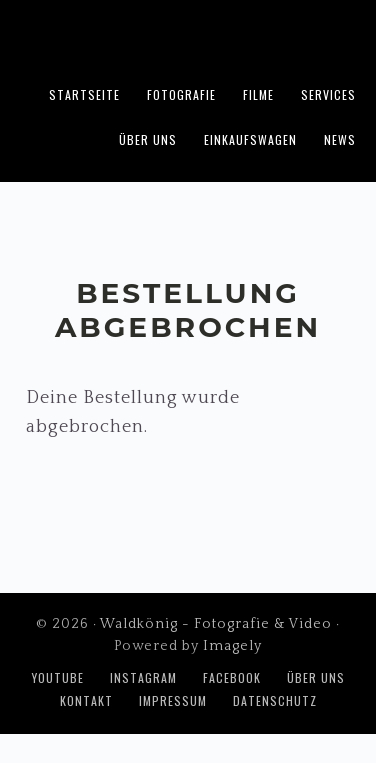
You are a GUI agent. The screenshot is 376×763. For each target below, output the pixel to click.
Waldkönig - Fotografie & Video (188, 36)
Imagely (232, 646)
